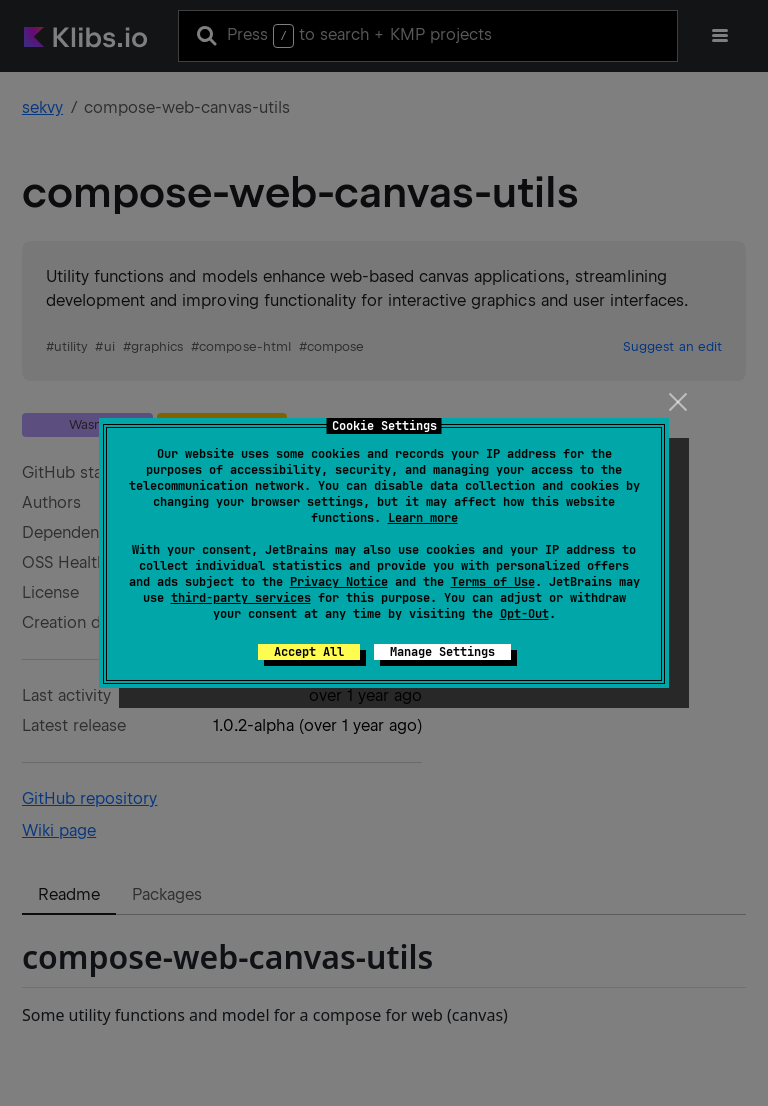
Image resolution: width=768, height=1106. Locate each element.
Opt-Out (524, 614)
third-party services (241, 598)
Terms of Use (493, 582)
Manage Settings (442, 652)
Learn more (423, 518)
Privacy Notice (339, 582)
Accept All (309, 652)
